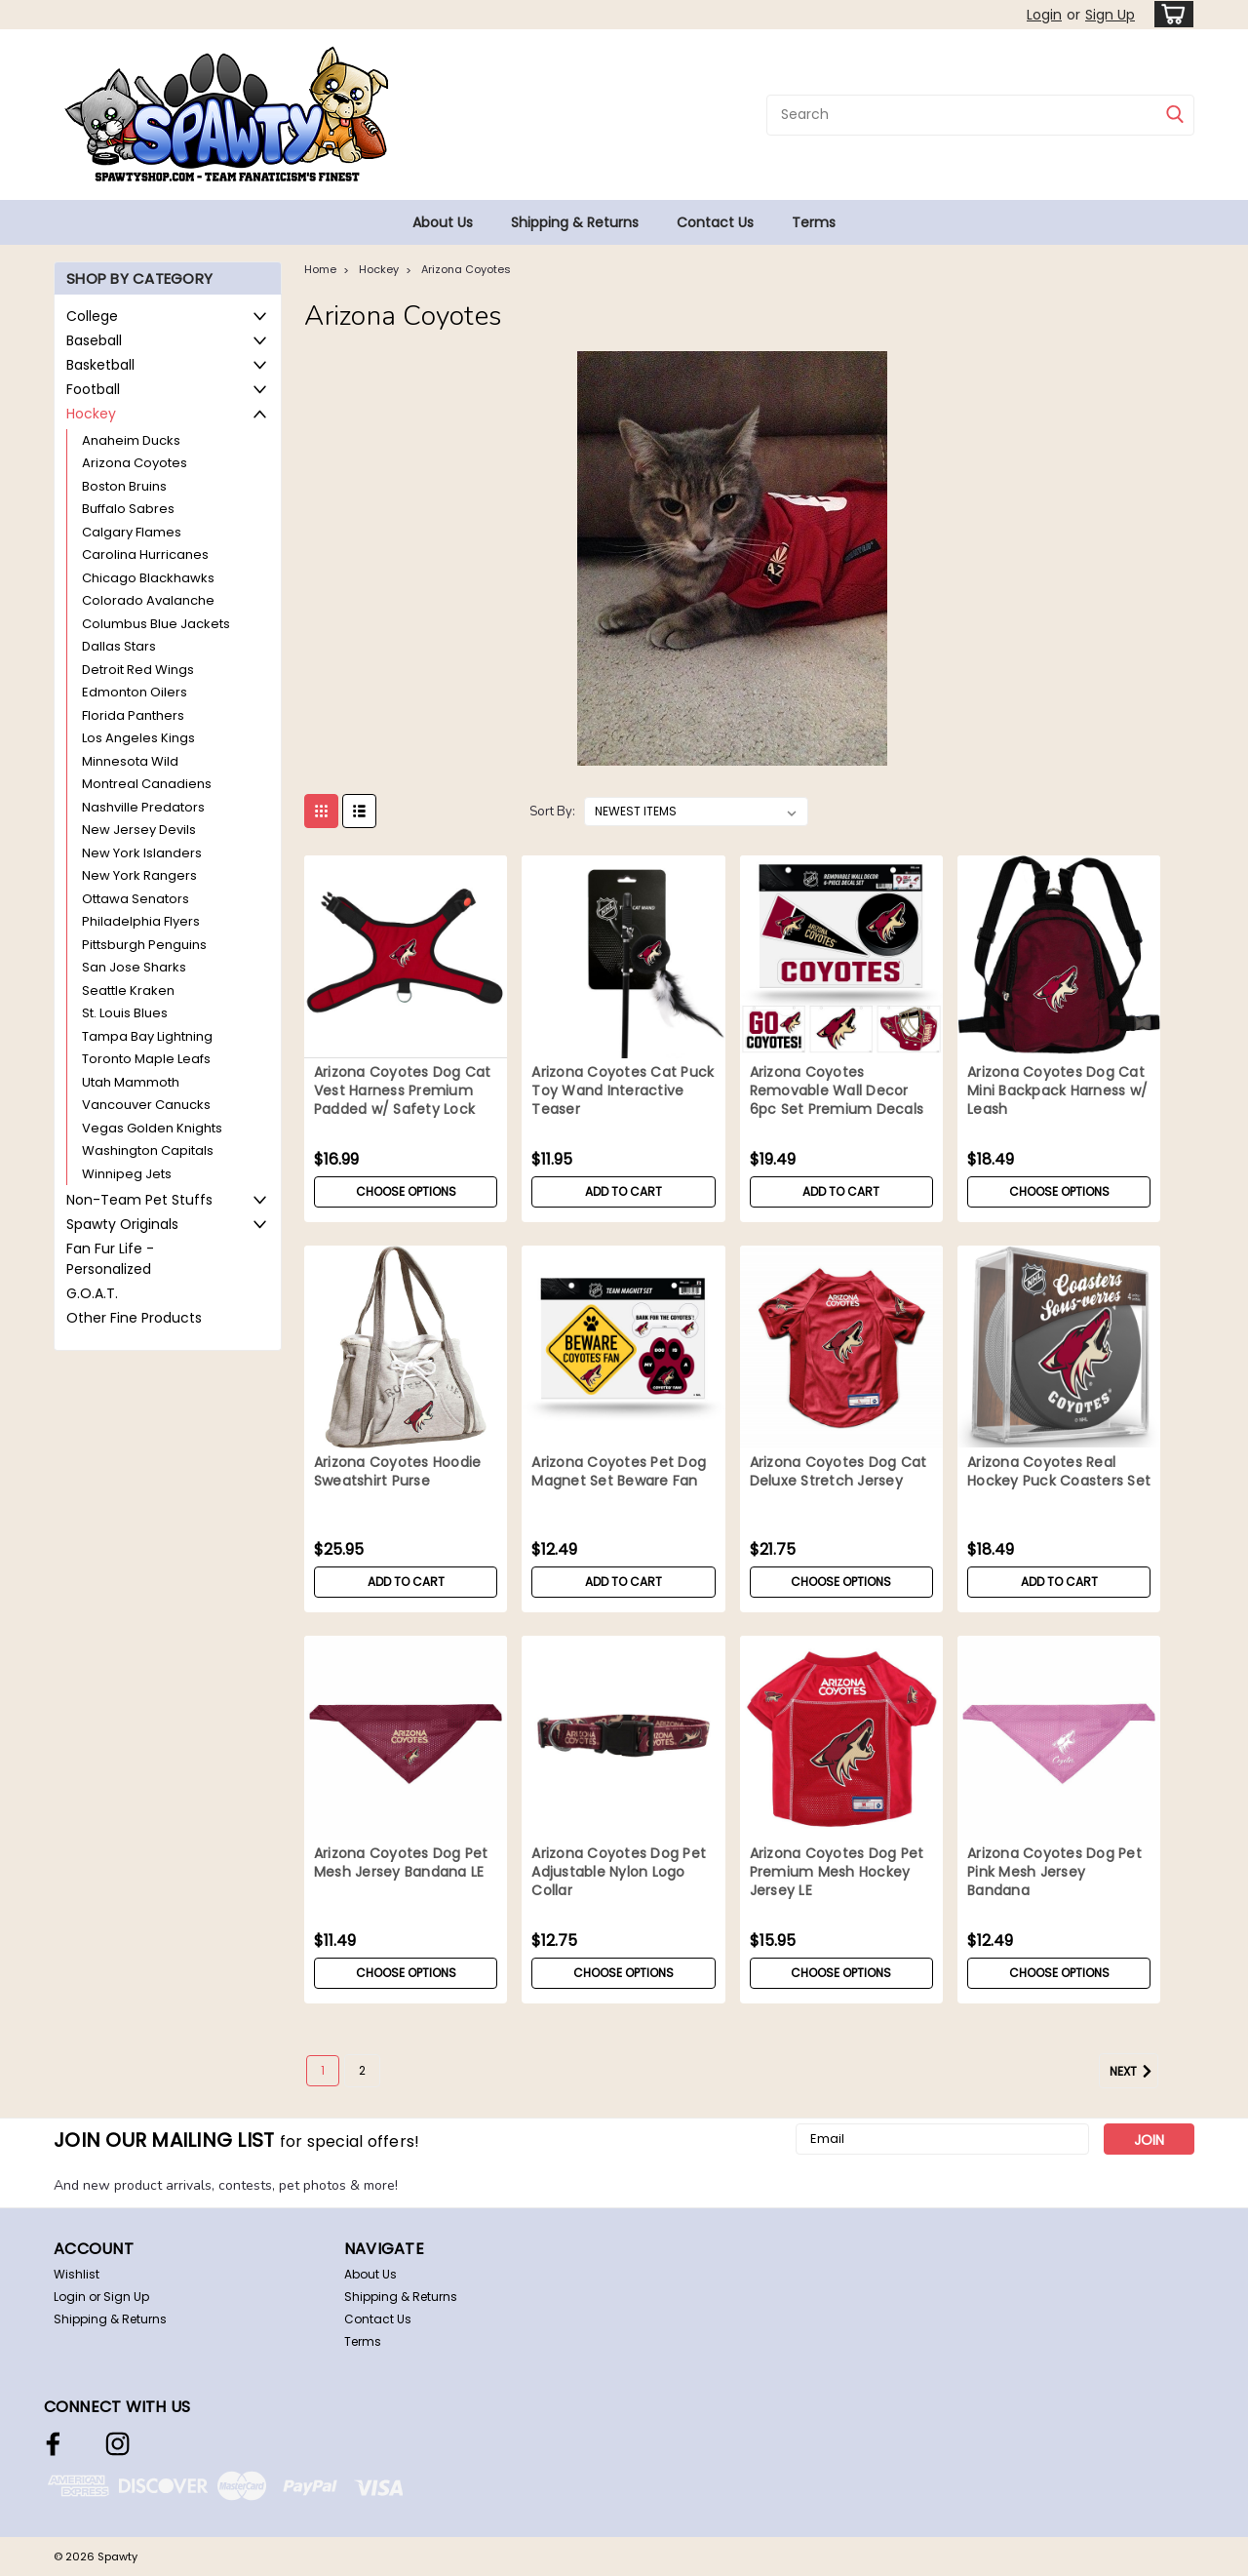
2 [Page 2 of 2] (362, 2070)
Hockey (91, 413)
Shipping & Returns (575, 222)
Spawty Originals (122, 1224)
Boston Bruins (124, 486)
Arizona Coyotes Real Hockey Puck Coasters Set (1058, 1471)
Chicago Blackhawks (148, 578)
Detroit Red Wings (138, 669)
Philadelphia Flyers (141, 921)
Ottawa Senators (135, 899)
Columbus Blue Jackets (156, 623)
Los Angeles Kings (138, 738)
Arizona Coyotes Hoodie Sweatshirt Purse (398, 1471)
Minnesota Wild (130, 761)
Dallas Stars (119, 646)
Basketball (100, 365)
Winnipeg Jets (127, 1174)
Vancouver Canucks (146, 1104)
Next (1134, 2071)
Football (93, 389)
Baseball (94, 340)
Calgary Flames (131, 532)
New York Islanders (142, 853)
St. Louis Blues (125, 1013)
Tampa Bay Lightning (147, 1036)
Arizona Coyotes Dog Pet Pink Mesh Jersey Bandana (1054, 1872)
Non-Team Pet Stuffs (139, 1199)
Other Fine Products (134, 1318)
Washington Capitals (148, 1150)
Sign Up (1110, 14)
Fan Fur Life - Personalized (110, 1259)
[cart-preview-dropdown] (1169, 14)
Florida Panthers (133, 715)
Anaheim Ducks (131, 440)
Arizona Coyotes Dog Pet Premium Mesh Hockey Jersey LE (837, 1872)
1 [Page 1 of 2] (323, 2070)
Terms (814, 222)
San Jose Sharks (134, 967)
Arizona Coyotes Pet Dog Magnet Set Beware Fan (618, 1471)
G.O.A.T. (92, 1293)
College (92, 316)
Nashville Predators (143, 807)
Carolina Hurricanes (145, 554)
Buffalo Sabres (128, 508)
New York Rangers (139, 875)
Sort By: (552, 811)
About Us (442, 222)
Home (320, 269)
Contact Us (715, 222)
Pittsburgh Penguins (144, 944)
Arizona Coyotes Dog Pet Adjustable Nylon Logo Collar (618, 1872)
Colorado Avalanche (148, 600)
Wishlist (76, 2274)
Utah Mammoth (130, 1082)
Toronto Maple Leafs (146, 1059)
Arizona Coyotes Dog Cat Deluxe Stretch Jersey (838, 1471)
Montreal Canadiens (147, 783)
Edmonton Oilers (134, 692)
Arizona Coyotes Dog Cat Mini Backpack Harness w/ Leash (1057, 1091)
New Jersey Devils (139, 829)
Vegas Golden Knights (152, 1128)
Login (1044, 14)
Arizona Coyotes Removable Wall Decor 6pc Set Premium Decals (837, 1091)
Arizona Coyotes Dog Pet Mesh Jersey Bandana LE (401, 1863)
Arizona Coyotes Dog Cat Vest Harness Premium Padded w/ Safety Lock (402, 1091)
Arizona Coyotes (134, 463)
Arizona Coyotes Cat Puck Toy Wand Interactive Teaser (622, 1091)
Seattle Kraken (128, 990)
